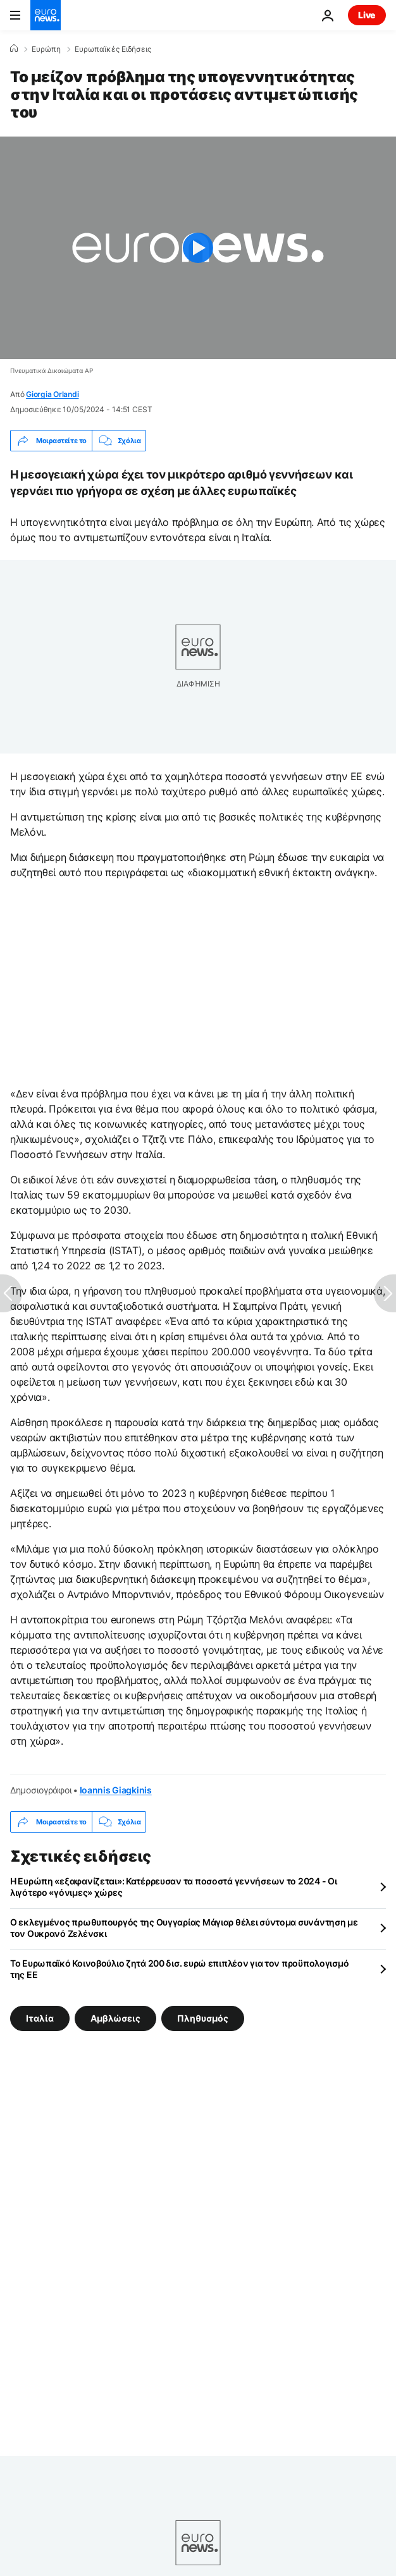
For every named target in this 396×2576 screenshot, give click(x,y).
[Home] (14, 48)
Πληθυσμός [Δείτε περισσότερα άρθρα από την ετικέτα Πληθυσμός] (202, 2018)
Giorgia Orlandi (52, 394)
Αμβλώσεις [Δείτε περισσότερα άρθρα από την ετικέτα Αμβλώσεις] (115, 2018)
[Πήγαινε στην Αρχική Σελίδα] (45, 15)
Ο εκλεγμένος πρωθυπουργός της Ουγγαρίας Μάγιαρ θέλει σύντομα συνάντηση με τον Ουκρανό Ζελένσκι (184, 1928)
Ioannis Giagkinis (116, 1790)
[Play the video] (198, 248)
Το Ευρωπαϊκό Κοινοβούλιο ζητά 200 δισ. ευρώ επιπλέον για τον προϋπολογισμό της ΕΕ (179, 1969)
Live (367, 14)
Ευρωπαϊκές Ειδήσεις (113, 49)
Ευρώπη (46, 49)
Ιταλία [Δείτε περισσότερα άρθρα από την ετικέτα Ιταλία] (40, 2018)
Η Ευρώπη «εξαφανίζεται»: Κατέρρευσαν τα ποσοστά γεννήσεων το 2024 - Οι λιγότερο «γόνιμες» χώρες (173, 1887)
